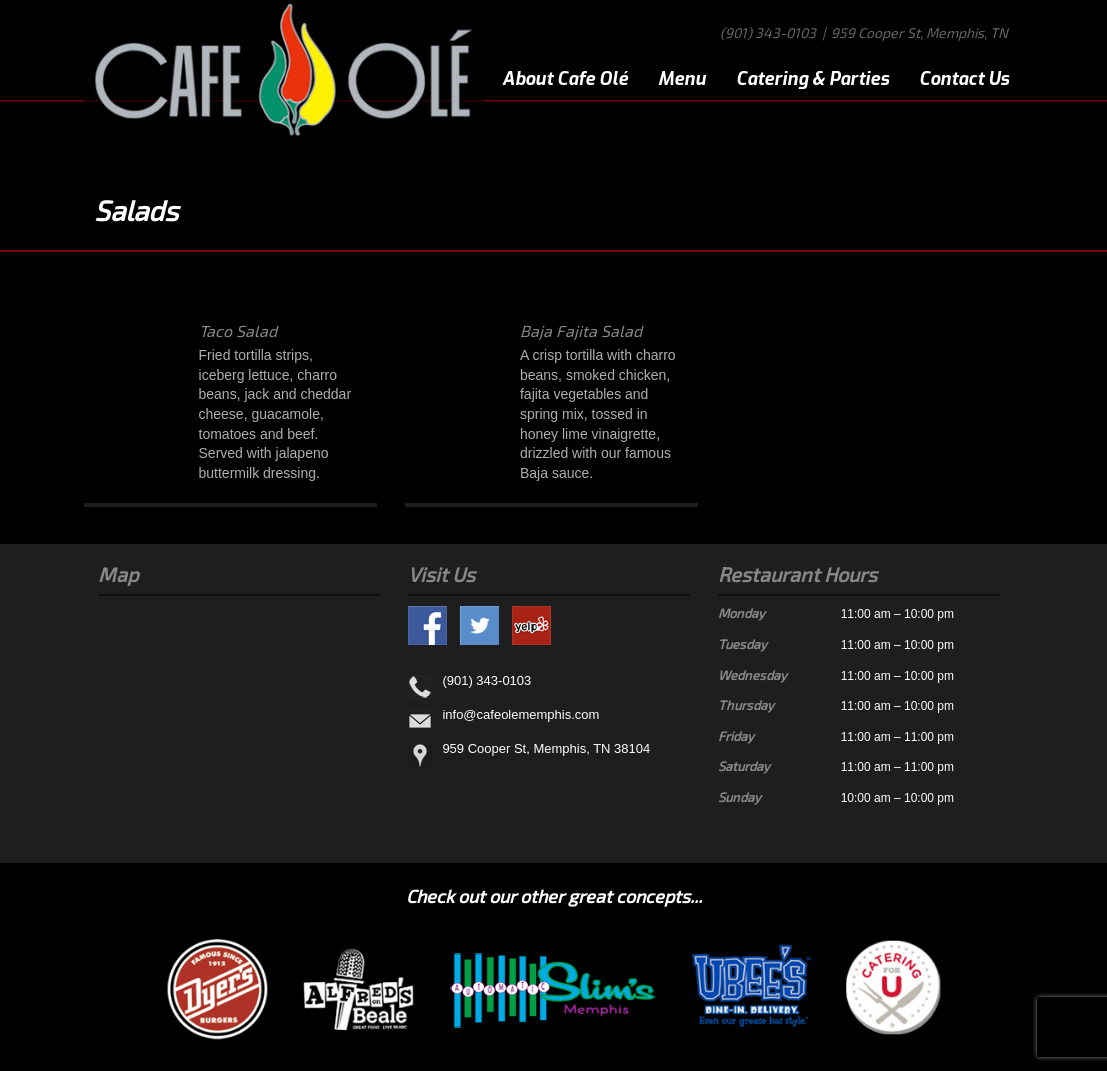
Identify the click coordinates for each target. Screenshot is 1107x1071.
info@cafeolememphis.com (520, 715)
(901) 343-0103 (768, 32)
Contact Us (964, 79)
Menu (682, 79)
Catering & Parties (812, 79)
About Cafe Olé (565, 79)
